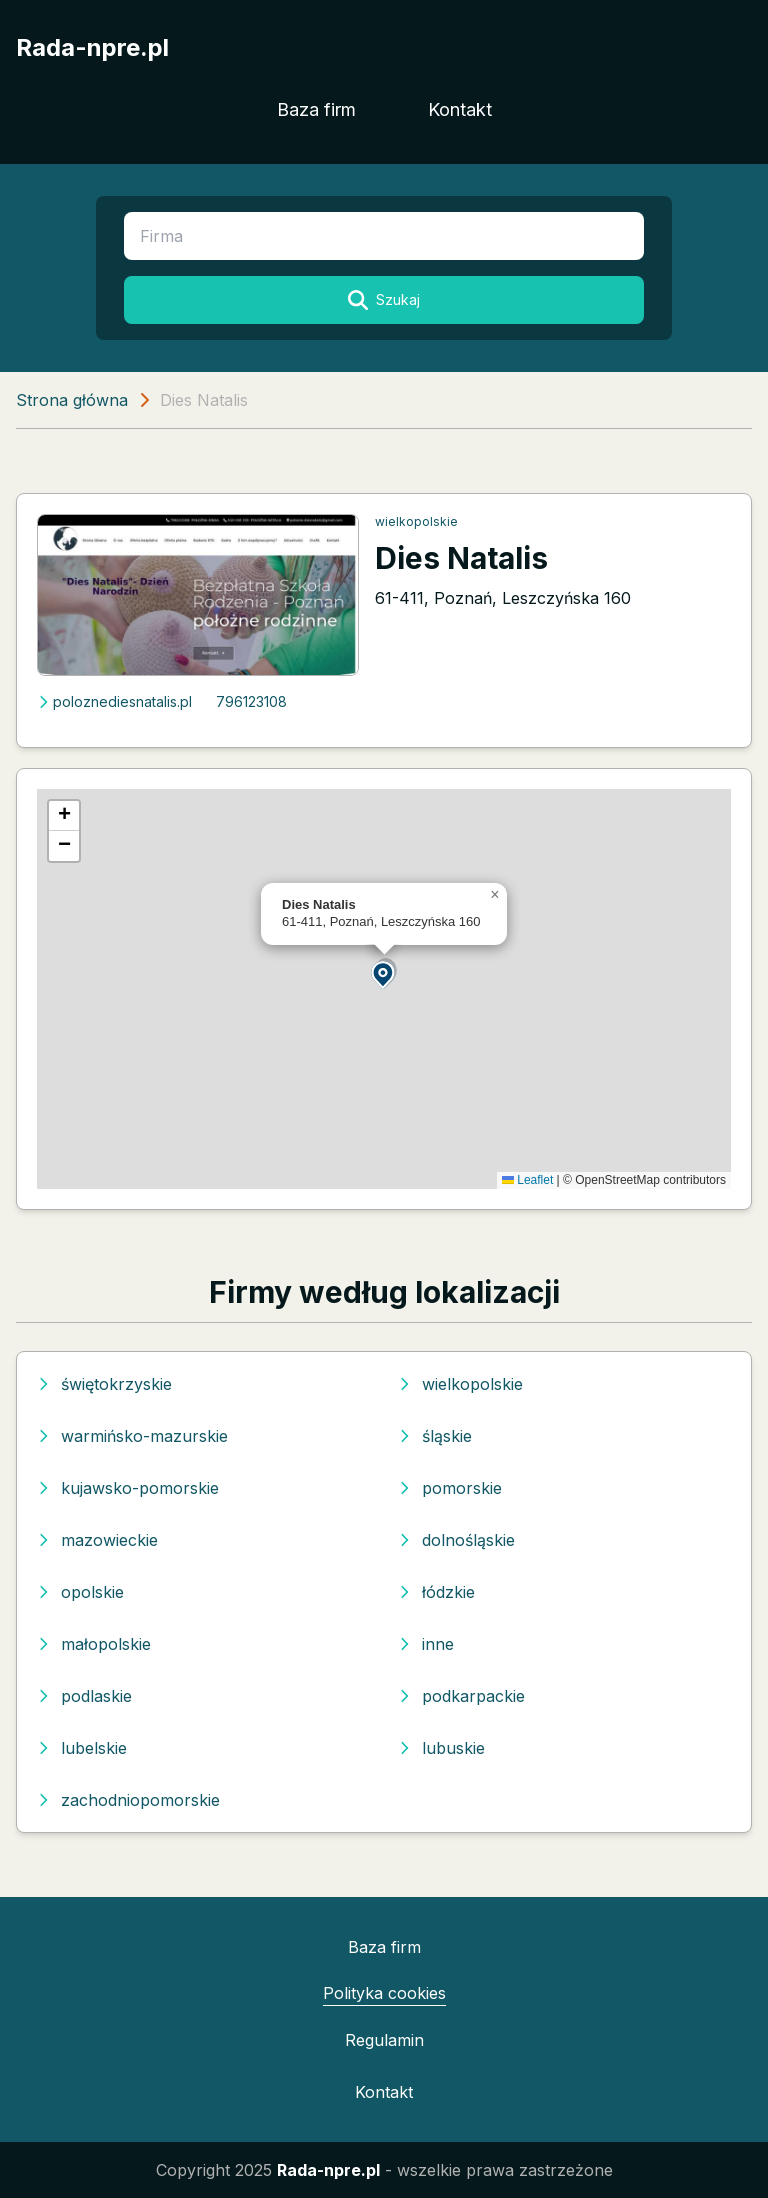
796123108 (251, 701)
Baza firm (316, 109)
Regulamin (384, 2040)
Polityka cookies (384, 1993)
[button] (384, 973)
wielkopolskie (416, 521)
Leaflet (527, 1180)
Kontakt (460, 109)
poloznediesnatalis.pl (114, 701)
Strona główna (72, 400)
